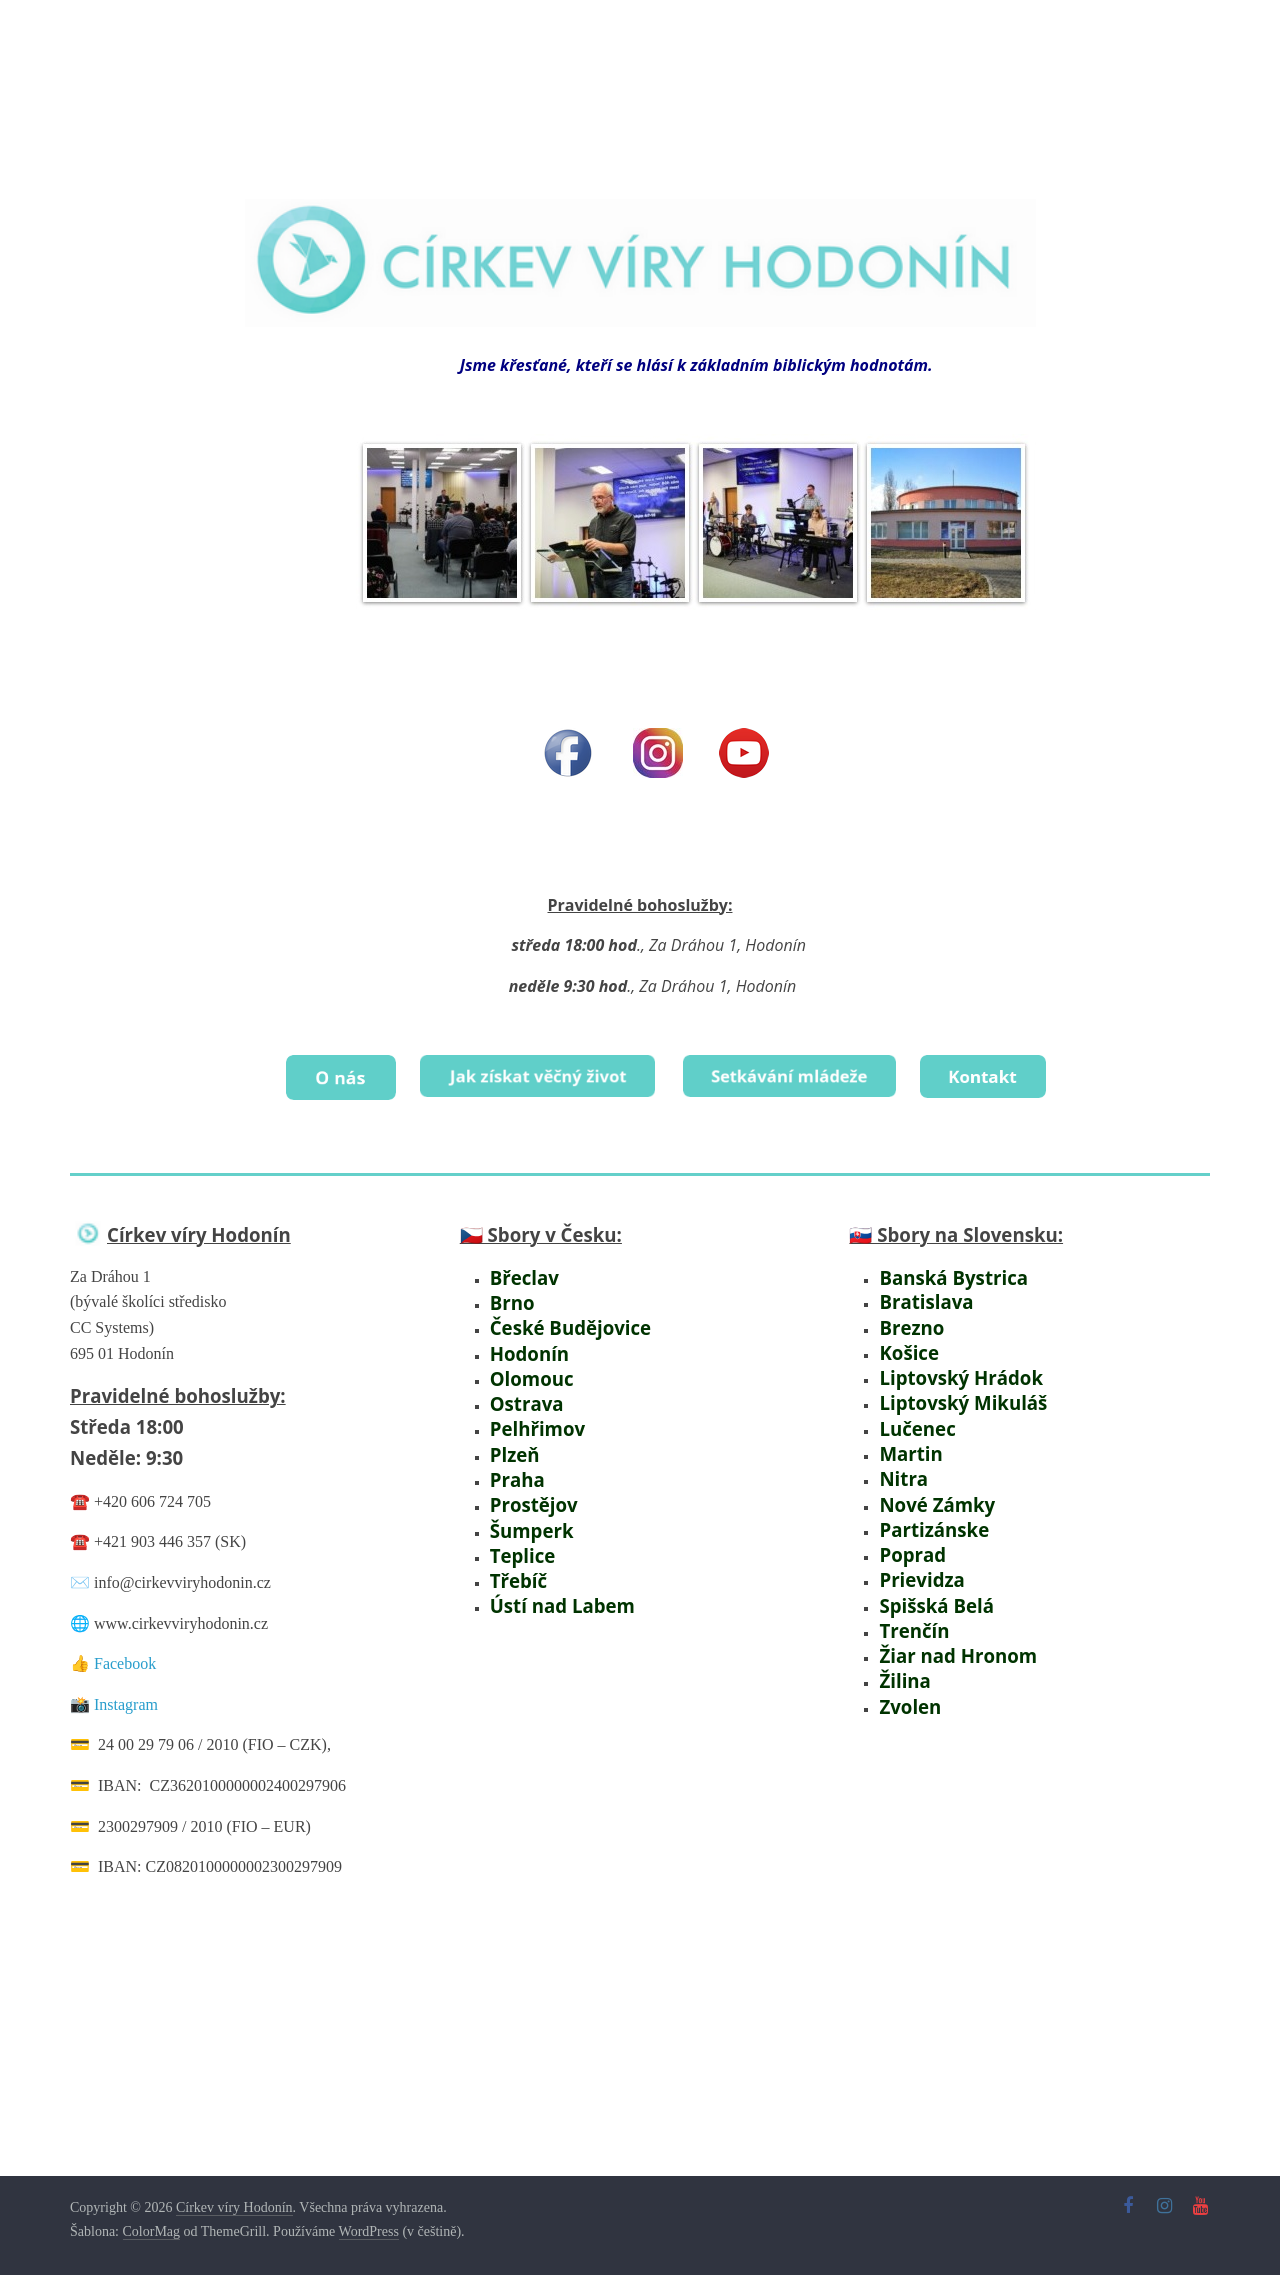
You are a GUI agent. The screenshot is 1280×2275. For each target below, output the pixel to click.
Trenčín (910, 1616)
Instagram (126, 1701)
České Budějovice (560, 1324)
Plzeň (512, 1446)
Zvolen (906, 1688)
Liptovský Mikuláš (954, 1397)
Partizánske (926, 1519)
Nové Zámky (930, 1494)
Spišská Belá (929, 1591)
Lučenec (912, 1421)
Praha (514, 1470)
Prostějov (527, 1494)
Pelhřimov (531, 1421)
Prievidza (917, 1567)
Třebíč (516, 1567)
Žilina (903, 1664)
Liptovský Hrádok (952, 1373)
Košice (905, 1349)
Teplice (518, 1543)
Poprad (908, 1543)
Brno (510, 1300)
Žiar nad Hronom (949, 1640)
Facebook (125, 1660)
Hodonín (524, 1349)
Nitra (900, 1470)
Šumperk (527, 1519)
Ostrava (522, 1397)
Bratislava (920, 1300)
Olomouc (526, 1373)
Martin (907, 1446)
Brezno (907, 1324)
